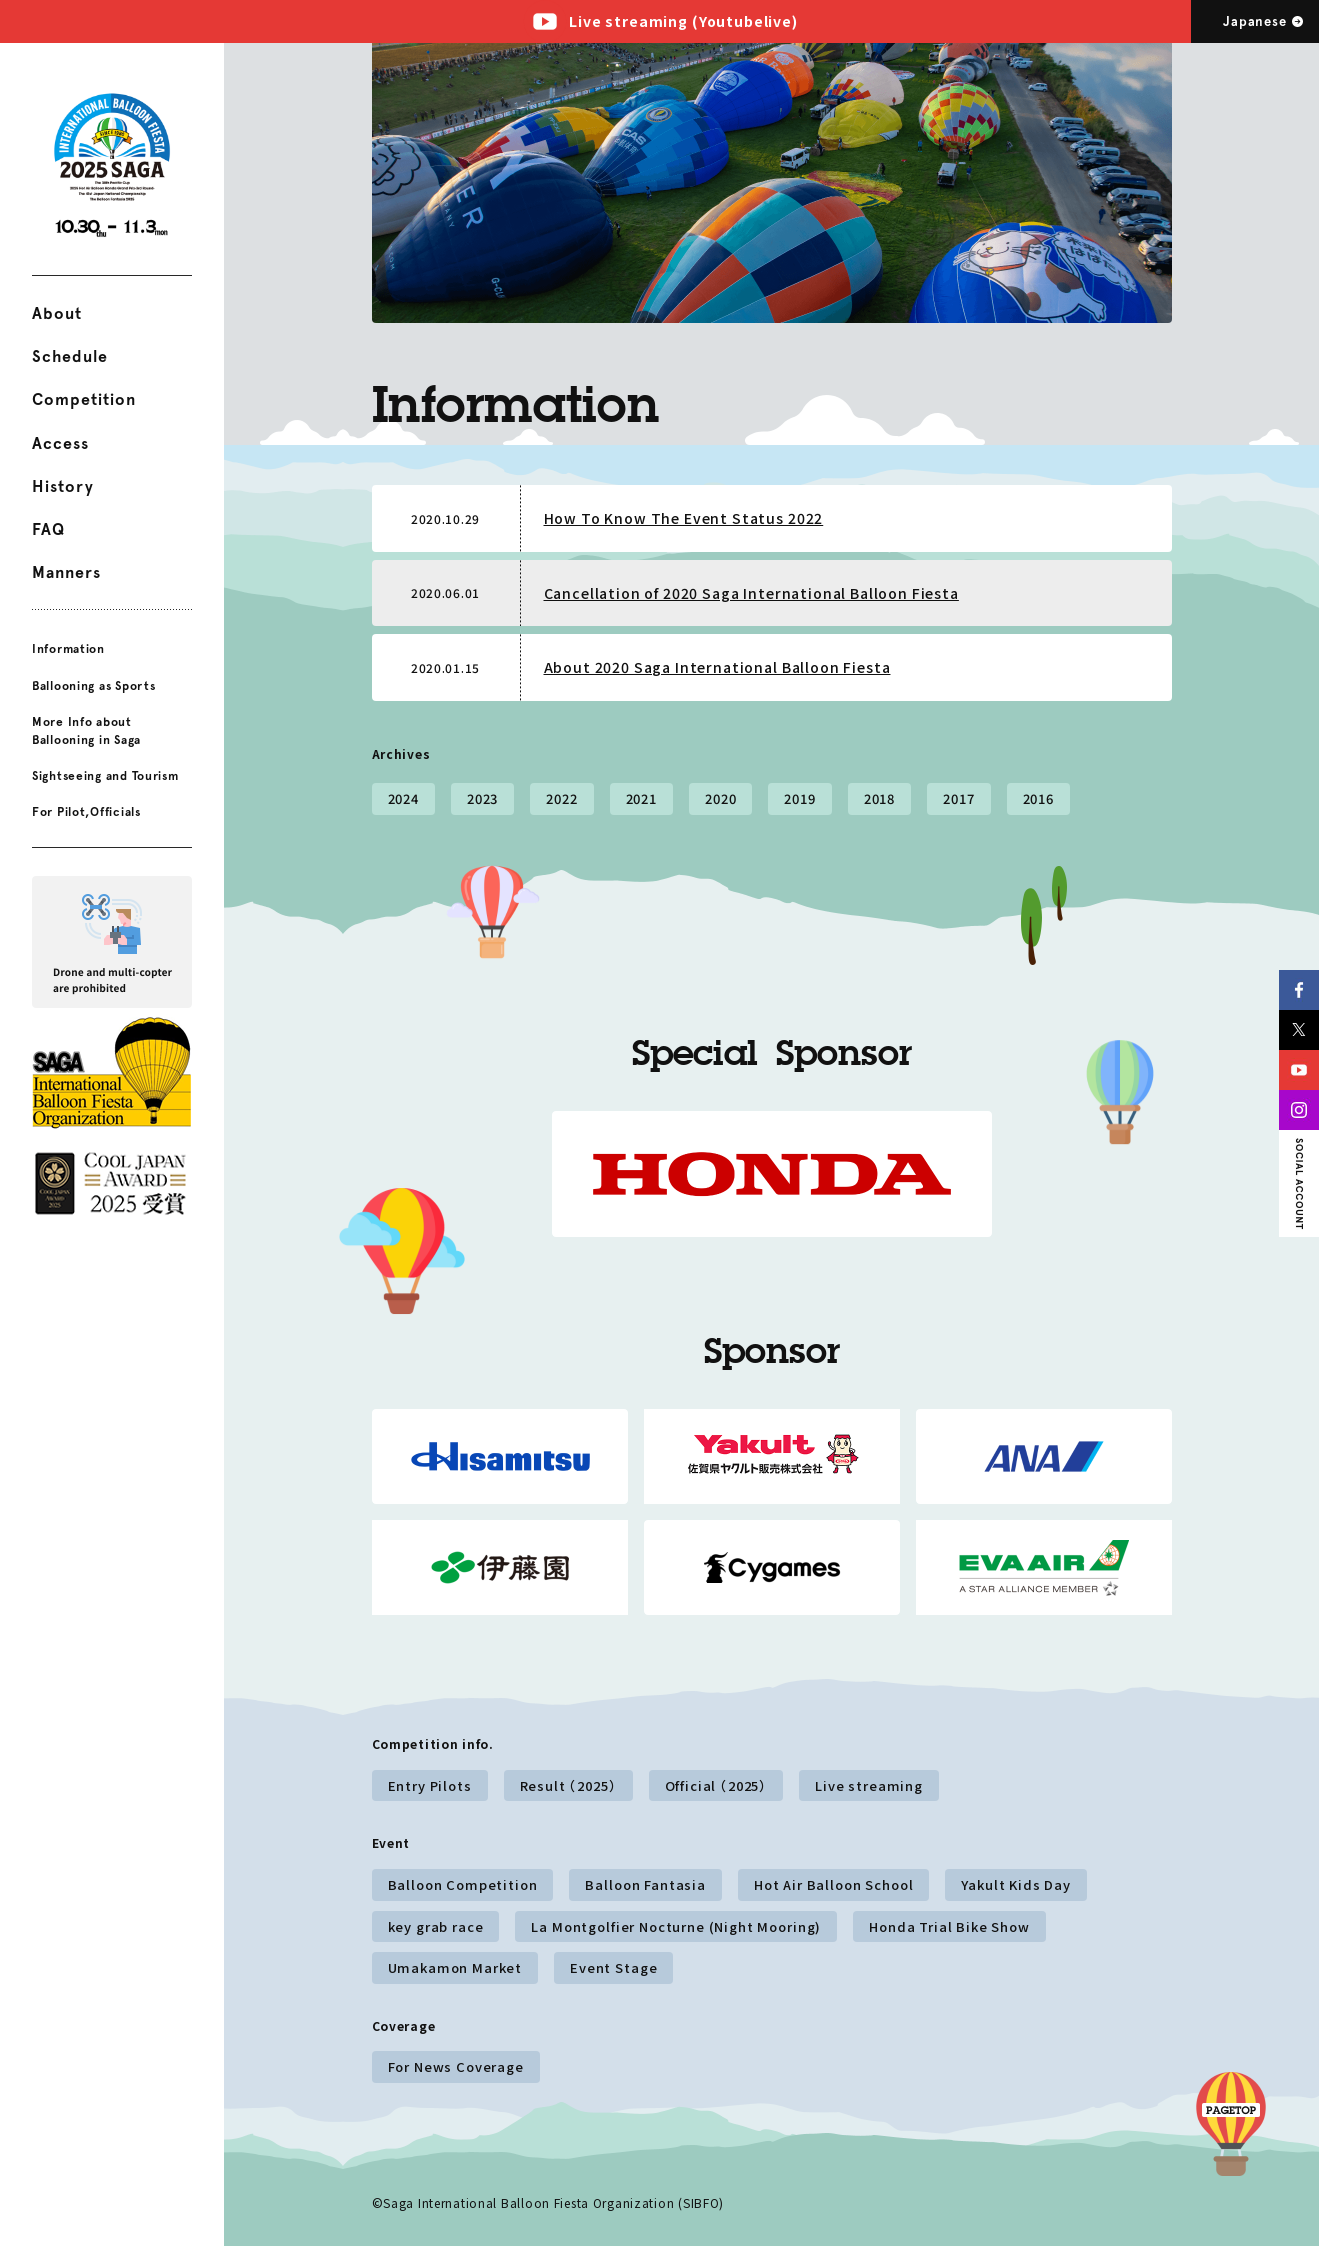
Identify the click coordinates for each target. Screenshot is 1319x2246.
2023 (482, 798)
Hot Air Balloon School (833, 1884)
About (57, 313)
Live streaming (869, 1785)
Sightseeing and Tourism (105, 776)
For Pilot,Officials (86, 812)
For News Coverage (456, 2066)
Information (68, 649)
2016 (1038, 798)
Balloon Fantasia (645, 1884)
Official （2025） (716, 1785)
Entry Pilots (430, 1785)
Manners (66, 572)
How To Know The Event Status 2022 (684, 518)
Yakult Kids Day (1016, 1884)
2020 (720, 798)
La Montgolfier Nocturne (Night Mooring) (676, 1926)
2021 (641, 798)
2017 (958, 798)
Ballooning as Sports (93, 685)
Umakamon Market (455, 1967)
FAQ (48, 529)
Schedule (70, 356)
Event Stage (613, 1967)
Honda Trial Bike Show (949, 1926)
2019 (799, 798)
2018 (879, 798)
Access (60, 443)
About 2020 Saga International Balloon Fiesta (717, 667)
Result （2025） (568, 1785)
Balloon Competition (463, 1884)
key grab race (436, 1926)
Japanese (1254, 21)
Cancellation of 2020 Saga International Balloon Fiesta (751, 593)
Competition (84, 399)
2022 (561, 798)
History (63, 486)
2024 (403, 798)
